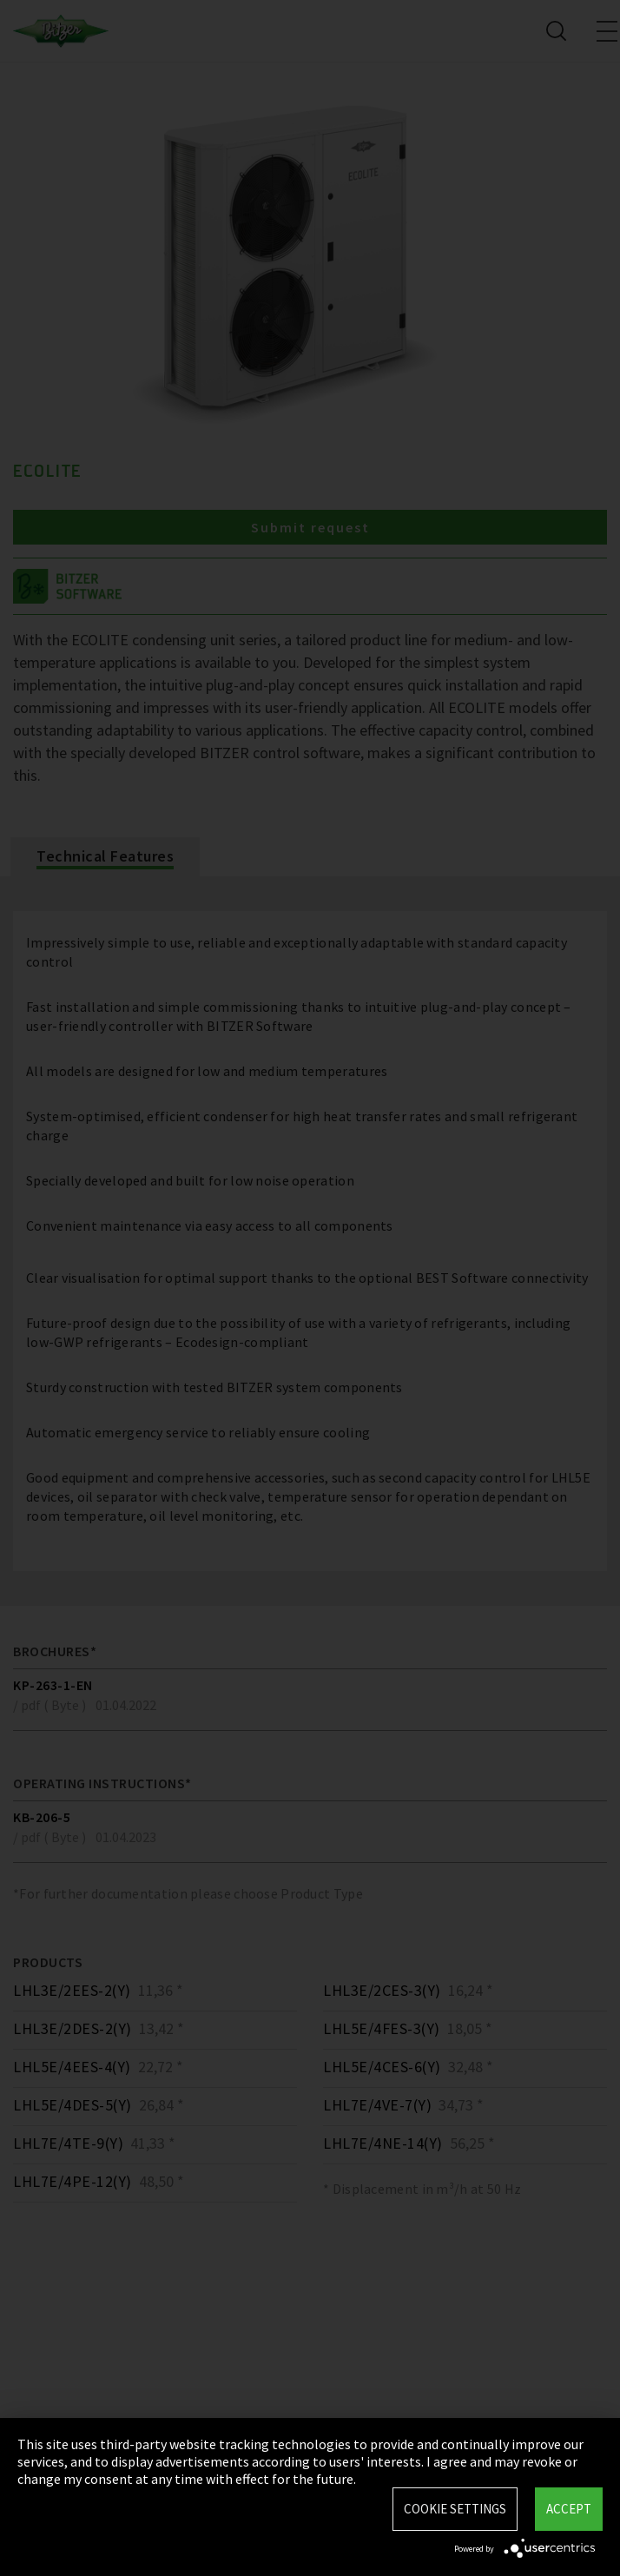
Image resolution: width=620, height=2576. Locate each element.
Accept (568, 2508)
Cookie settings (455, 2508)
